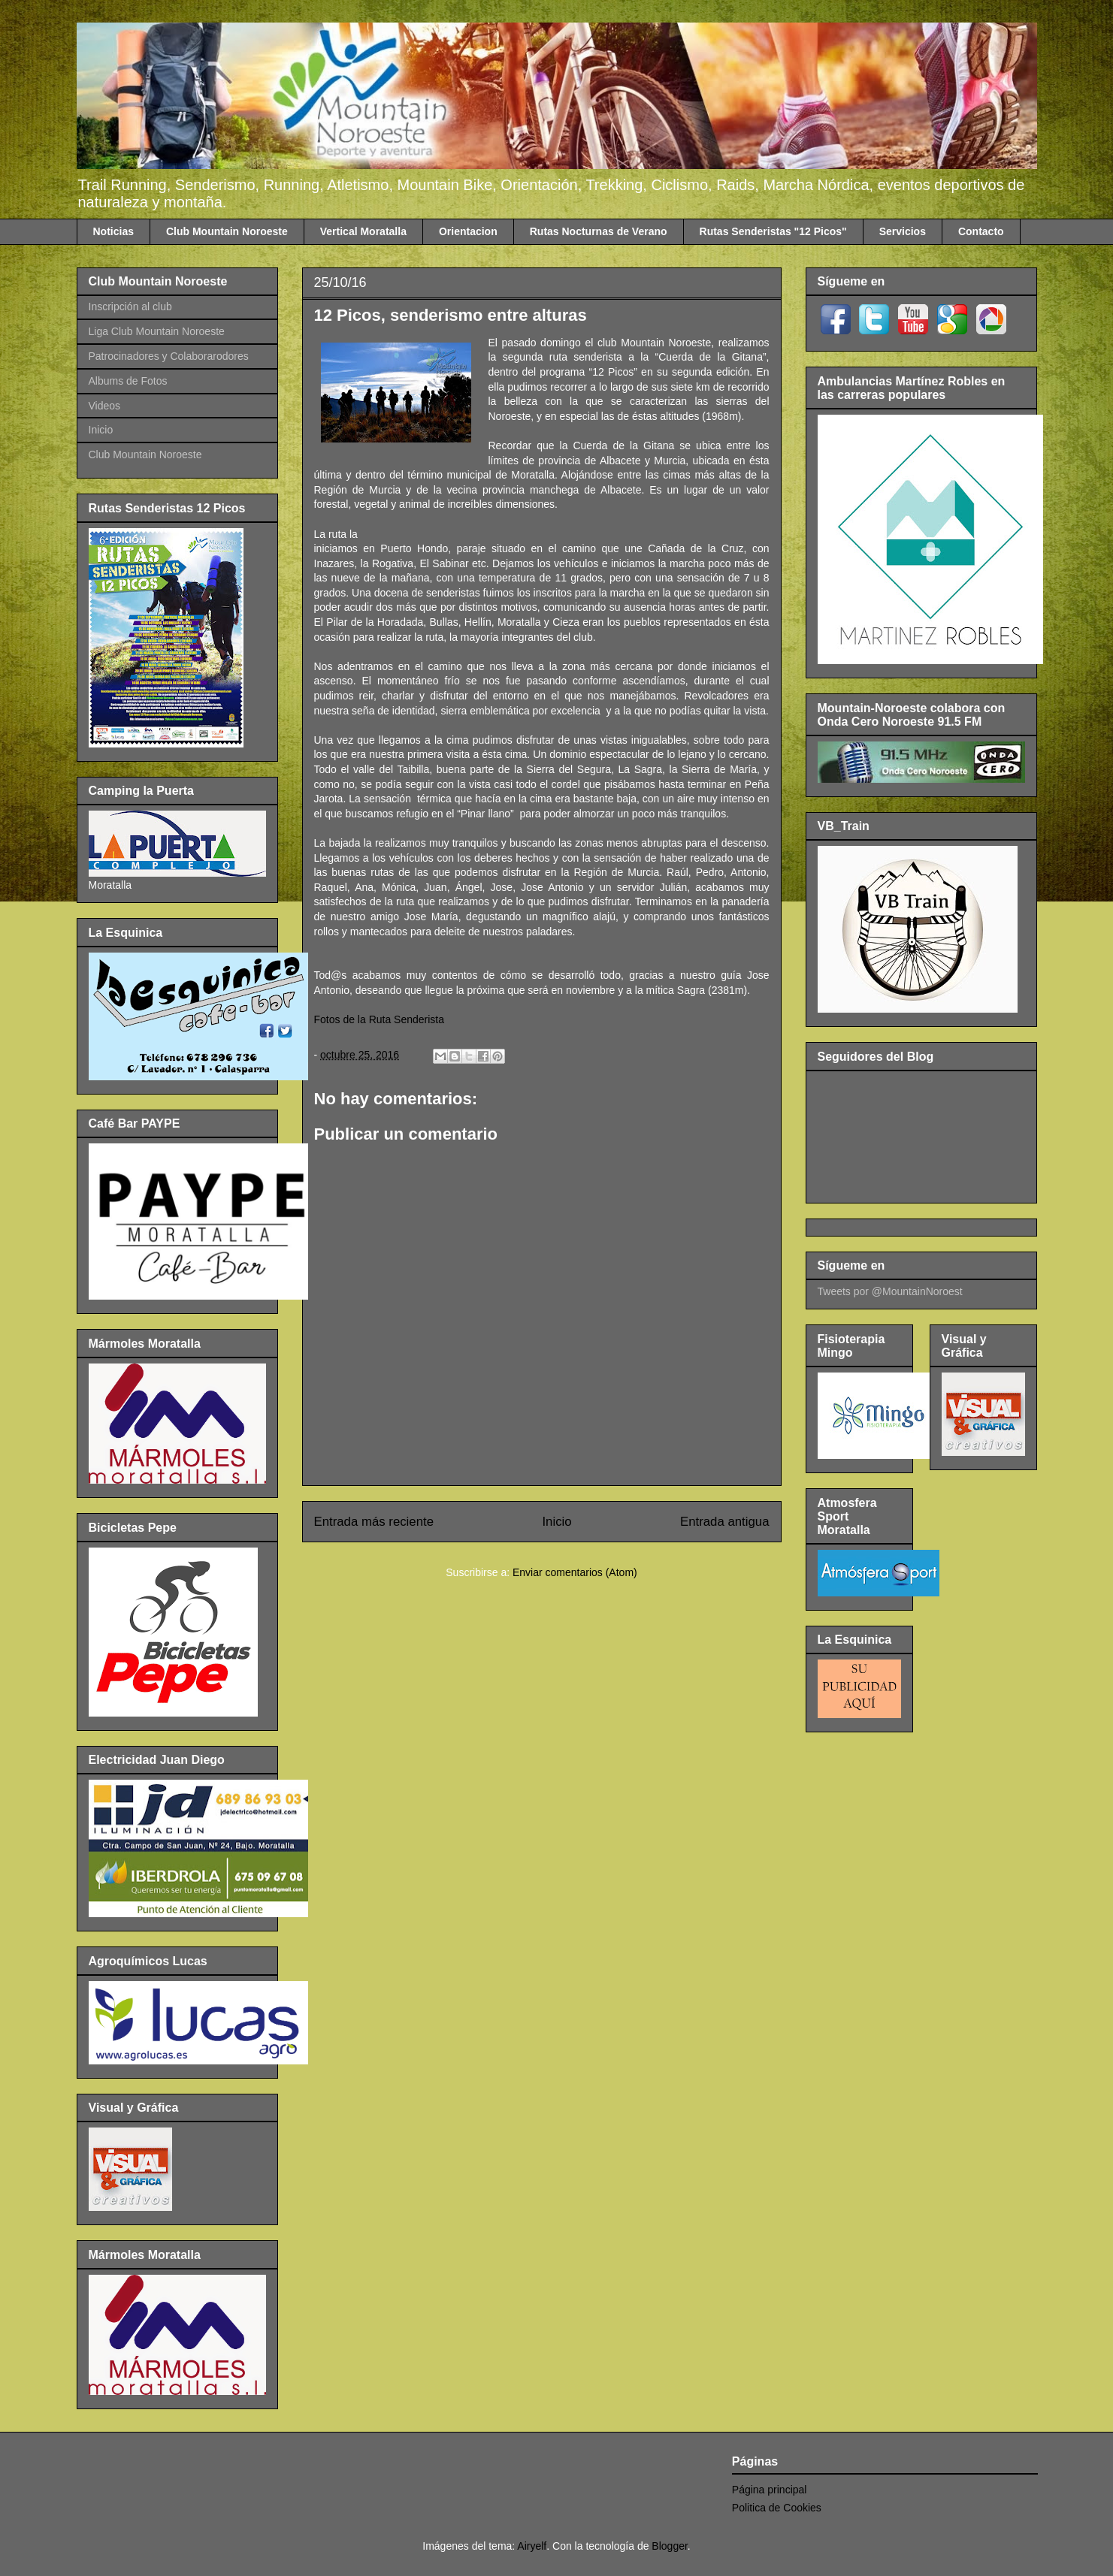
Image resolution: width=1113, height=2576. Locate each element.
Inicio (556, 1521)
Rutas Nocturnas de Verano (598, 231)
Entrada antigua (725, 1521)
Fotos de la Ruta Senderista (379, 1019)
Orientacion (468, 231)
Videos (105, 406)
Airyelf (531, 2546)
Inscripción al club (130, 306)
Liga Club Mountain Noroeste (157, 331)
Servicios (902, 231)
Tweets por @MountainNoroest (890, 1291)
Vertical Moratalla (363, 231)
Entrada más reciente (374, 1521)
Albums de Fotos (128, 381)
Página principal (769, 2490)
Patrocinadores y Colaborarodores (169, 356)
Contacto (981, 231)
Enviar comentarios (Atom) (575, 1572)
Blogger (669, 2546)
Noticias (113, 231)
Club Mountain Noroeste (227, 231)
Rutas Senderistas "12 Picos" (773, 231)
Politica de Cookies (776, 2508)
